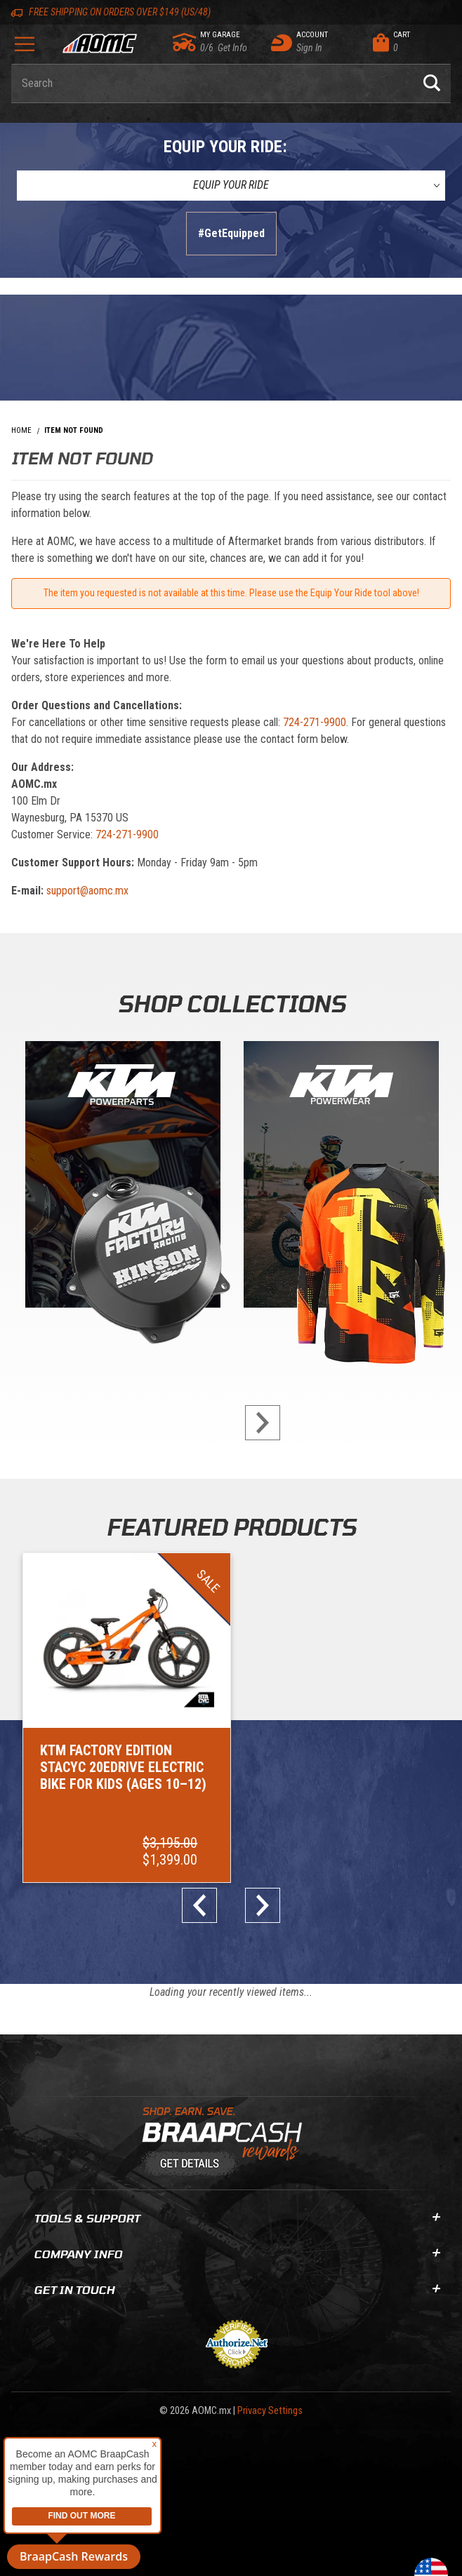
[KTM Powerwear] (341, 1177)
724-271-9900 (314, 722)
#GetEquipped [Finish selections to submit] (231, 233)
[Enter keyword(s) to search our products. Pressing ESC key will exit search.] (212, 83)
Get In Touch (237, 2289)
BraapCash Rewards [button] (74, 2556)
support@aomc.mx (87, 890)
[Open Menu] (24, 48)
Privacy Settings (270, 2411)
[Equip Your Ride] (231, 185)
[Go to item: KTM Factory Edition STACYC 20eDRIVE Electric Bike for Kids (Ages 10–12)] (126, 1717)
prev (205, 1905)
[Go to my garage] (185, 42)
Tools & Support (237, 2218)
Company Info (237, 2253)
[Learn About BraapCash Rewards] (225, 2142)
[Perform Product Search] (432, 83)
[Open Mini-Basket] (408, 42)
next (257, 1423)
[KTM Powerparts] (121, 1177)
